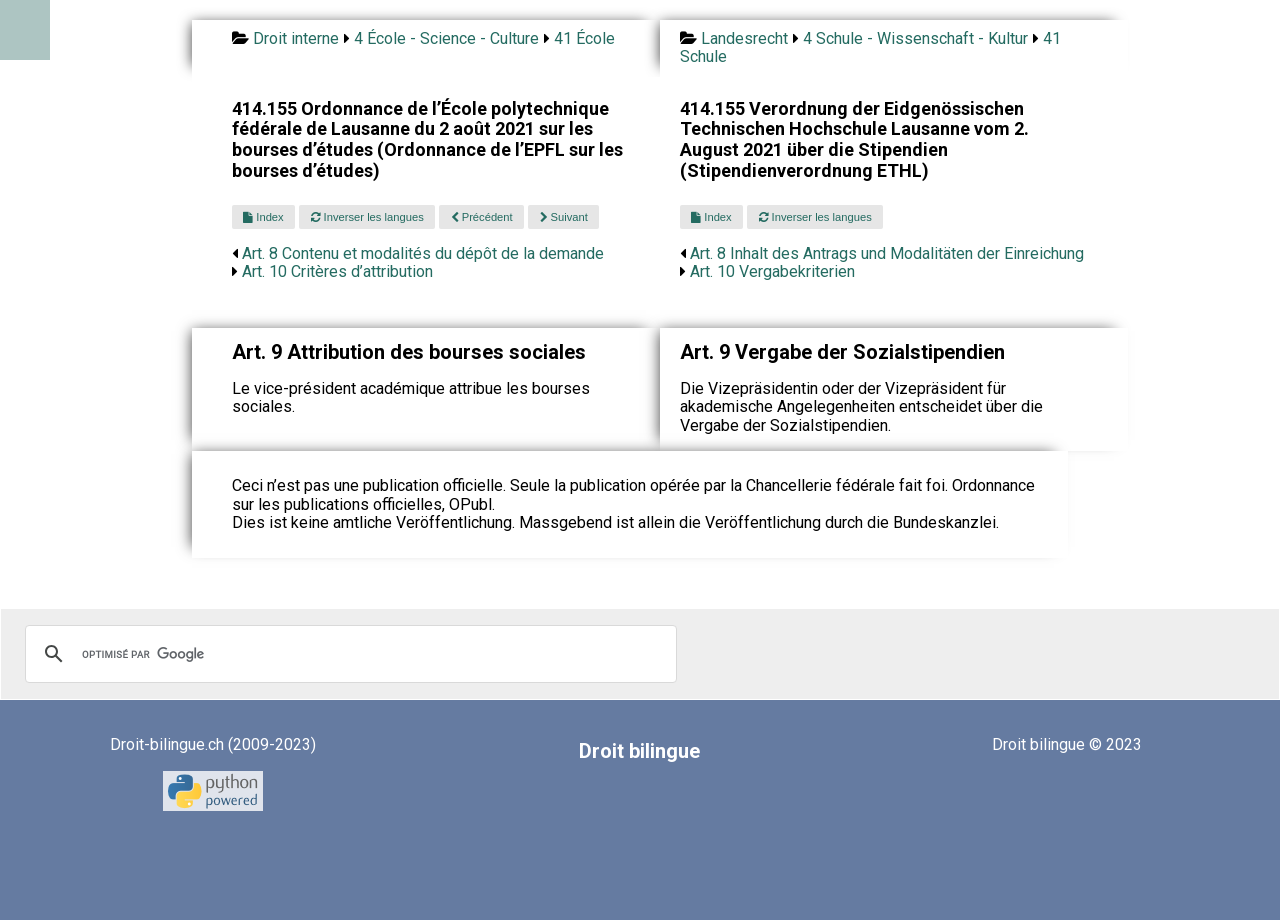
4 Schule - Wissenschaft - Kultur (915, 38)
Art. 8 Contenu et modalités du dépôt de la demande (423, 253)
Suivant (564, 217)
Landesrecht (744, 38)
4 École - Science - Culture (446, 38)
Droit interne (296, 38)
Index (263, 217)
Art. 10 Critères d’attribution (337, 271)
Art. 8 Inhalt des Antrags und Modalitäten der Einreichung (887, 253)
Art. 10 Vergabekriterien (772, 271)
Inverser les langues (367, 217)
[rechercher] (348, 654)
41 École (584, 38)
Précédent (482, 217)
